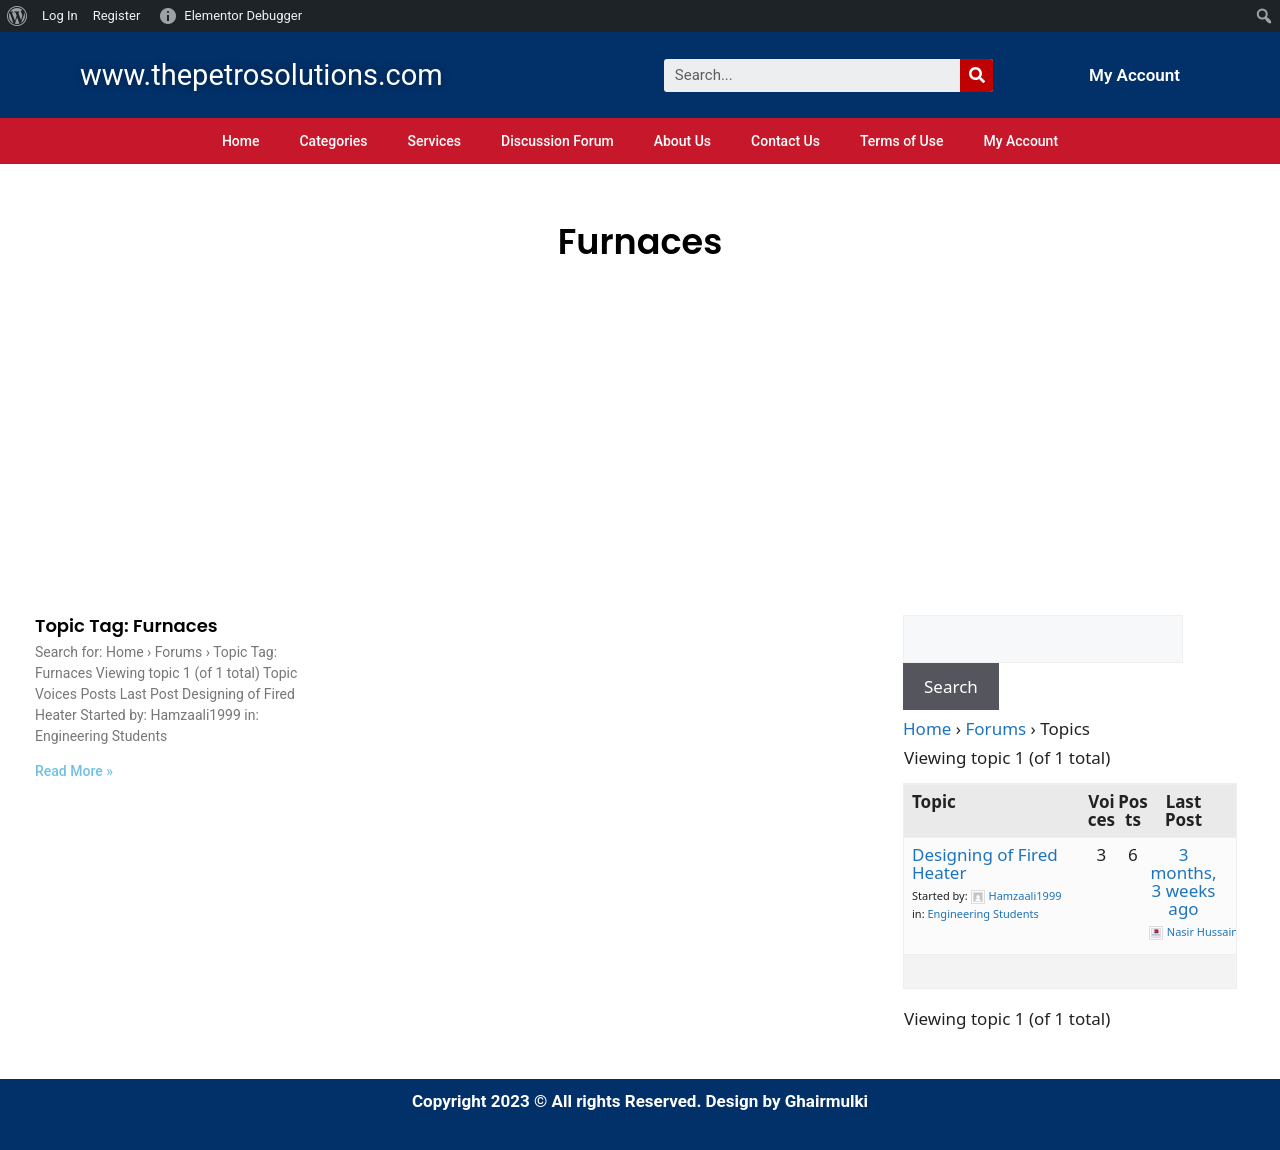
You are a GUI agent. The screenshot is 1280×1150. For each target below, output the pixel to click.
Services (434, 141)
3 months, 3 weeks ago (1183, 881)
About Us (682, 141)
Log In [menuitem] (60, 15)
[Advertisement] (640, 419)
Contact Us (785, 141)
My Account (1134, 75)
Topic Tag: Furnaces (126, 625)
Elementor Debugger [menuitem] (243, 15)
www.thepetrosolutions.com (261, 75)
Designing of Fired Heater (985, 863)
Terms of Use (901, 141)
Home (241, 141)
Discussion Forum (557, 141)
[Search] (976, 75)
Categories (333, 141)
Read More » (74, 771)
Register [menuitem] (117, 15)
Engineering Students (982, 913)
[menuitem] (17, 16)
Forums (996, 728)
